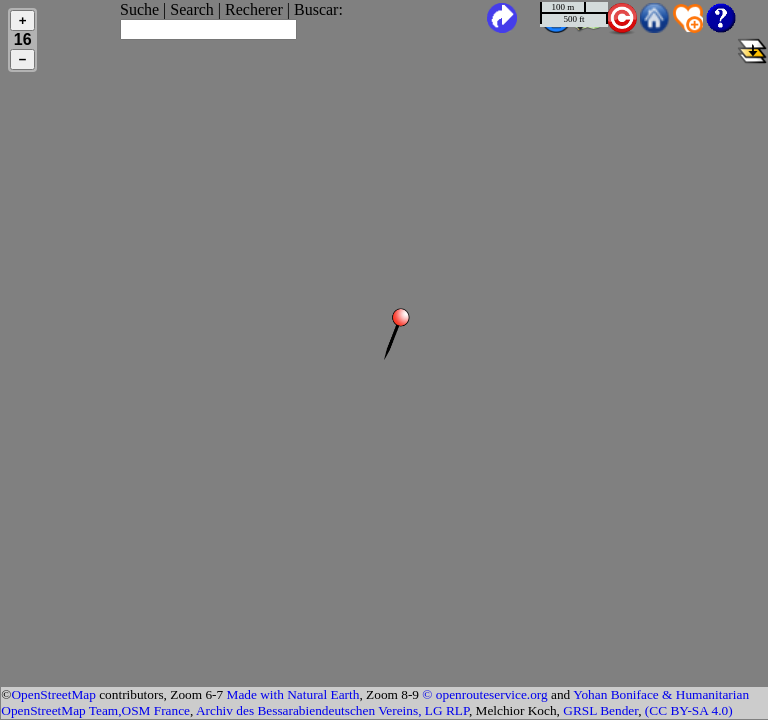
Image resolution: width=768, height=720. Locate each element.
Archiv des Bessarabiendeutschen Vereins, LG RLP (332, 710)
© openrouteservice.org (484, 694)
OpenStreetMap (53, 694)
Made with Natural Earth (293, 694)
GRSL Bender (600, 710)
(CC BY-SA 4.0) (689, 710)
